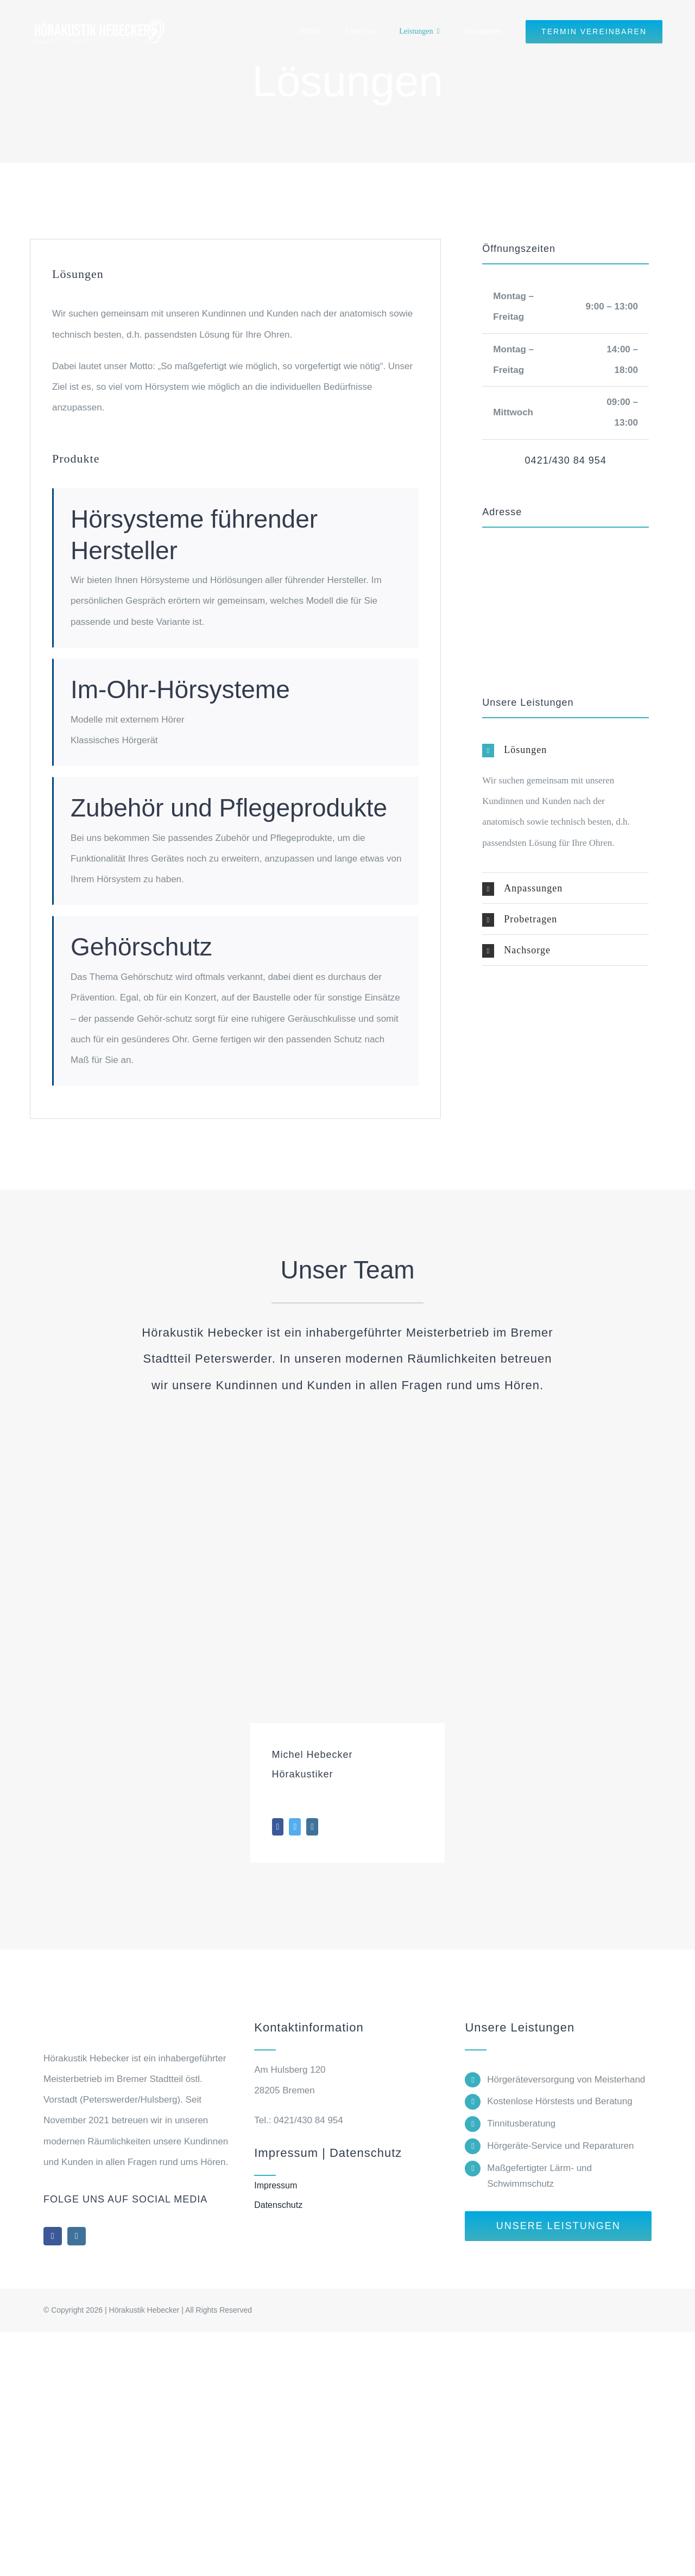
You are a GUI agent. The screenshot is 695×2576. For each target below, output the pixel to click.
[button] (565, 750)
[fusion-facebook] (278, 1827)
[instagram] (76, 2236)
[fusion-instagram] (312, 1827)
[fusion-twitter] (295, 1827)
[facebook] (52, 2236)
